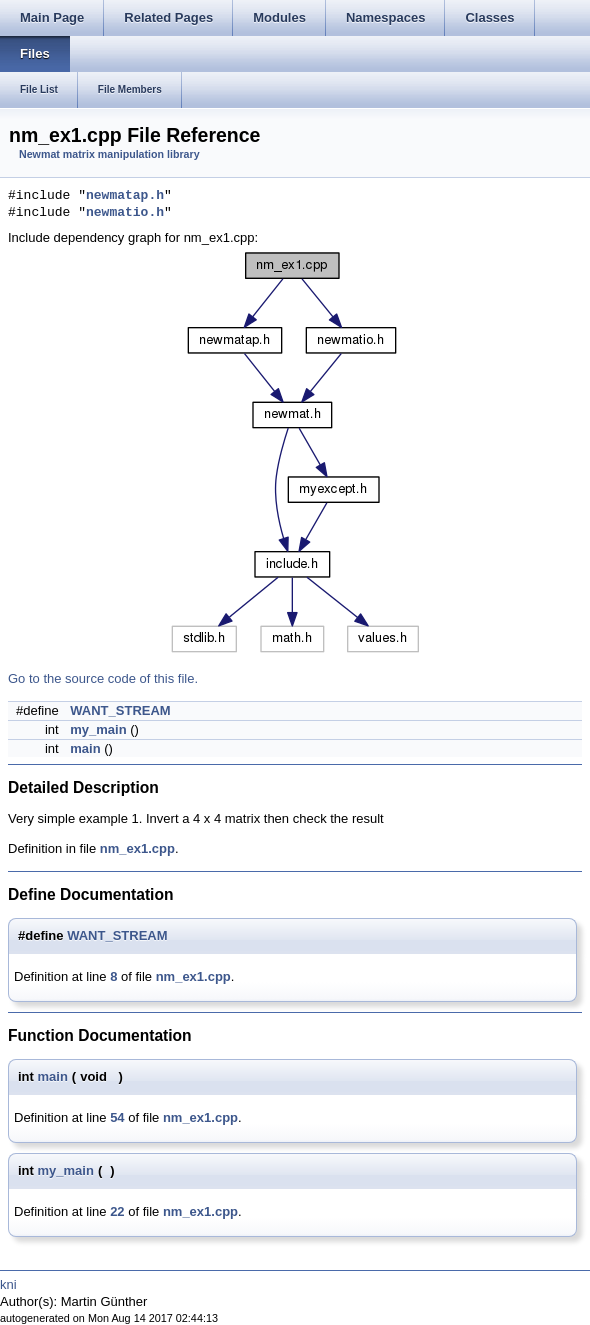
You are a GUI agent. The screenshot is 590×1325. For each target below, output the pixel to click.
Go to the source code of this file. (103, 678)
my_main (98, 729)
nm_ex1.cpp (137, 848)
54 (117, 1117)
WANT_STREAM (120, 710)
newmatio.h (125, 213)
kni (8, 1284)
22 (117, 1211)
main (85, 748)
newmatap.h (125, 196)
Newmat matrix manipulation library (109, 154)
